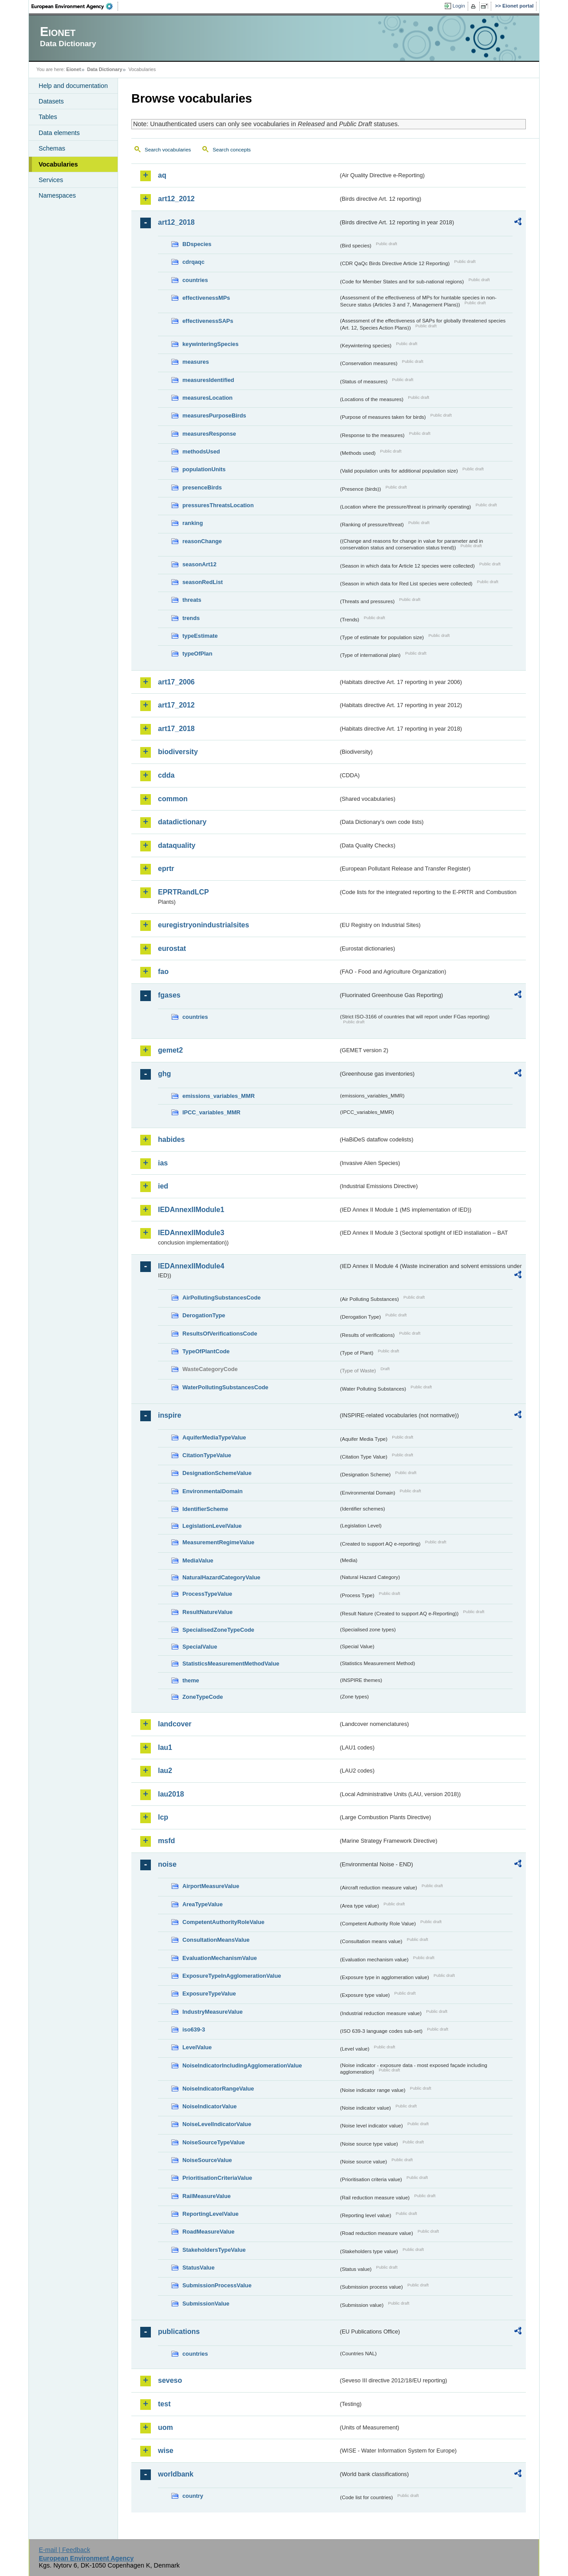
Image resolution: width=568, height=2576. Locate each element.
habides (171, 1139)
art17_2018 (176, 728)
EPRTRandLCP (183, 892)
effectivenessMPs (206, 297)
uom (165, 2427)
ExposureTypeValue (209, 1993)
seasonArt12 (199, 564)
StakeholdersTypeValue (214, 2249)
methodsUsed (201, 451)
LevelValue (197, 2047)
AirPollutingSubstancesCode (221, 1297)
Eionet (73, 69)
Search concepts (232, 149)
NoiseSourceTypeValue (213, 2142)
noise (167, 1864)
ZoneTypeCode (202, 1696)
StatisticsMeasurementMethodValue (230, 1663)
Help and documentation (73, 85)
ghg (164, 1073)
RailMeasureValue (206, 2196)
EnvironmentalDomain (212, 1491)
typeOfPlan (197, 653)
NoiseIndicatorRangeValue (218, 2088)
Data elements (59, 132)
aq (162, 175)
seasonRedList (202, 582)
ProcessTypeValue (207, 1593)
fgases (169, 995)
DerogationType (203, 1315)
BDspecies (196, 244)
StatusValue (198, 2267)
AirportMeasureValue (210, 1886)
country (192, 2496)
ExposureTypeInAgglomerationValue (231, 1975)
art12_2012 (176, 199)
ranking (192, 523)
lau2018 (171, 1794)
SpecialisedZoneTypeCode (218, 1629)
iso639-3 (193, 2029)
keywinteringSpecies (210, 344)
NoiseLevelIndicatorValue (216, 2124)
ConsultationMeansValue (215, 1939)
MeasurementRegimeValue (218, 1542)
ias (163, 1163)
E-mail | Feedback (64, 2549)
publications (179, 2331)
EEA (75, 6)
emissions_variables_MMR (218, 1096)
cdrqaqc (193, 261)
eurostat (172, 948)
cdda (166, 775)
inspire (169, 1415)
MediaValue (197, 1560)
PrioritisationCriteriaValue (217, 2177)
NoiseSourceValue (207, 2160)
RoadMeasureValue (208, 2231)
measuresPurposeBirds (214, 415)
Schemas (52, 148)
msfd (166, 1841)
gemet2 (170, 1050)
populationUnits (203, 469)
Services (51, 179)
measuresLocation (207, 397)
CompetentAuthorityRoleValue (223, 1922)
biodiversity (178, 751)
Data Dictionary (104, 69)
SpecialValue (199, 1646)
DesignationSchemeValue (217, 1473)
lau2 (165, 1770)
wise (166, 2450)
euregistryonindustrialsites (203, 925)
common (173, 799)
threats (191, 599)
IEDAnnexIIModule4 (191, 1266)
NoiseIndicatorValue (209, 2106)
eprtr (166, 868)
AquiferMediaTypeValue (214, 1437)
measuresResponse (209, 433)
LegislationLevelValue (212, 1526)
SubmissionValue (205, 2303)
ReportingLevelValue (210, 2213)
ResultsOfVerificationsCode (219, 1333)
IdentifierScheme (205, 1509)
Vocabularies (58, 164)
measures (195, 361)
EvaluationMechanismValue (219, 1958)
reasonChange (202, 541)
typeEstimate (200, 635)
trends (191, 618)
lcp (163, 1817)
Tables (48, 116)
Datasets (51, 101)
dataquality (176, 845)
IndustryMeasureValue (212, 2011)
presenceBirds (202, 487)
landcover (175, 1724)
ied (163, 1186)
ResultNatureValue (207, 1612)
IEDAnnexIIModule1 (191, 1209)
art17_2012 (176, 705)
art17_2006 (176, 682)
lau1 (165, 1747)
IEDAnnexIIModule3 (191, 1232)
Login (459, 5)
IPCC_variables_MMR (211, 1112)
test (164, 2404)
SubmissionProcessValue (217, 2285)
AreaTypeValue (202, 1904)
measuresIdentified (208, 380)
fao (163, 971)
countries (195, 280)
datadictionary (182, 822)
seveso (170, 2380)
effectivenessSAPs (207, 321)
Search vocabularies (168, 149)
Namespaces (57, 195)
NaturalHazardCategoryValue (221, 1577)
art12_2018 (176, 222)
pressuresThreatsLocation (218, 505)
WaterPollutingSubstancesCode (225, 1387)
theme (190, 1680)
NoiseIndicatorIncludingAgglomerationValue (242, 2065)
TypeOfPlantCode (205, 1351)
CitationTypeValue (206, 1455)
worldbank (175, 2474)
